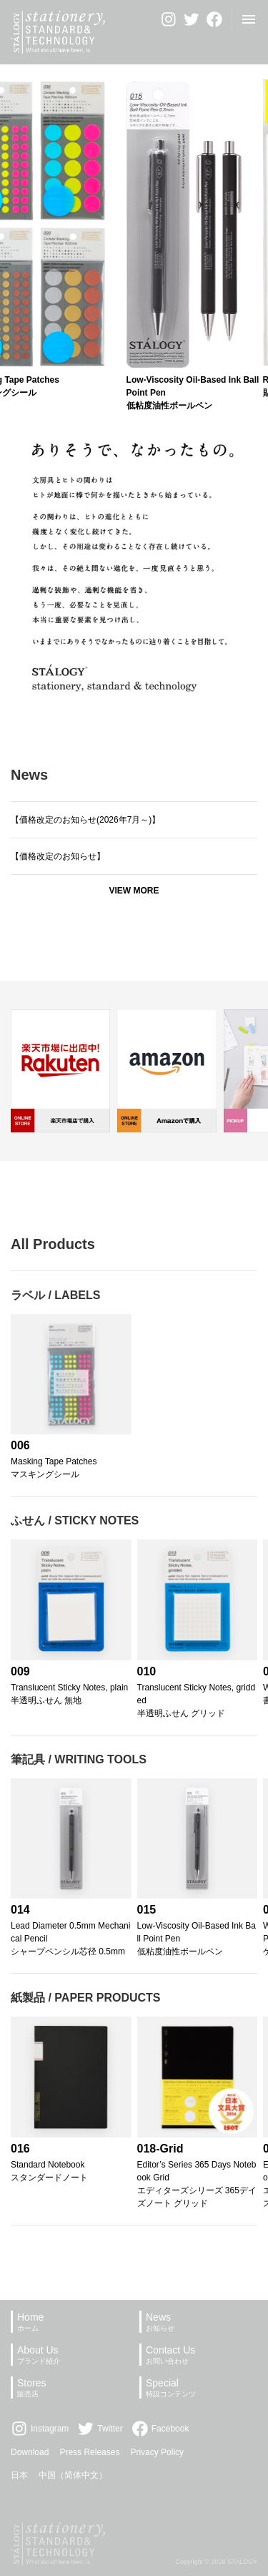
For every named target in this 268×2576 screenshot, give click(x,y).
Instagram (40, 2428)
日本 (19, 2475)
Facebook (160, 2428)
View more (134, 890)
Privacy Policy (157, 2452)
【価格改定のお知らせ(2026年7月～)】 (85, 820)
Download (30, 2452)
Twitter (99, 2428)
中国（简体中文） (73, 2475)
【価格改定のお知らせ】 (58, 856)
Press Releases (89, 2452)
